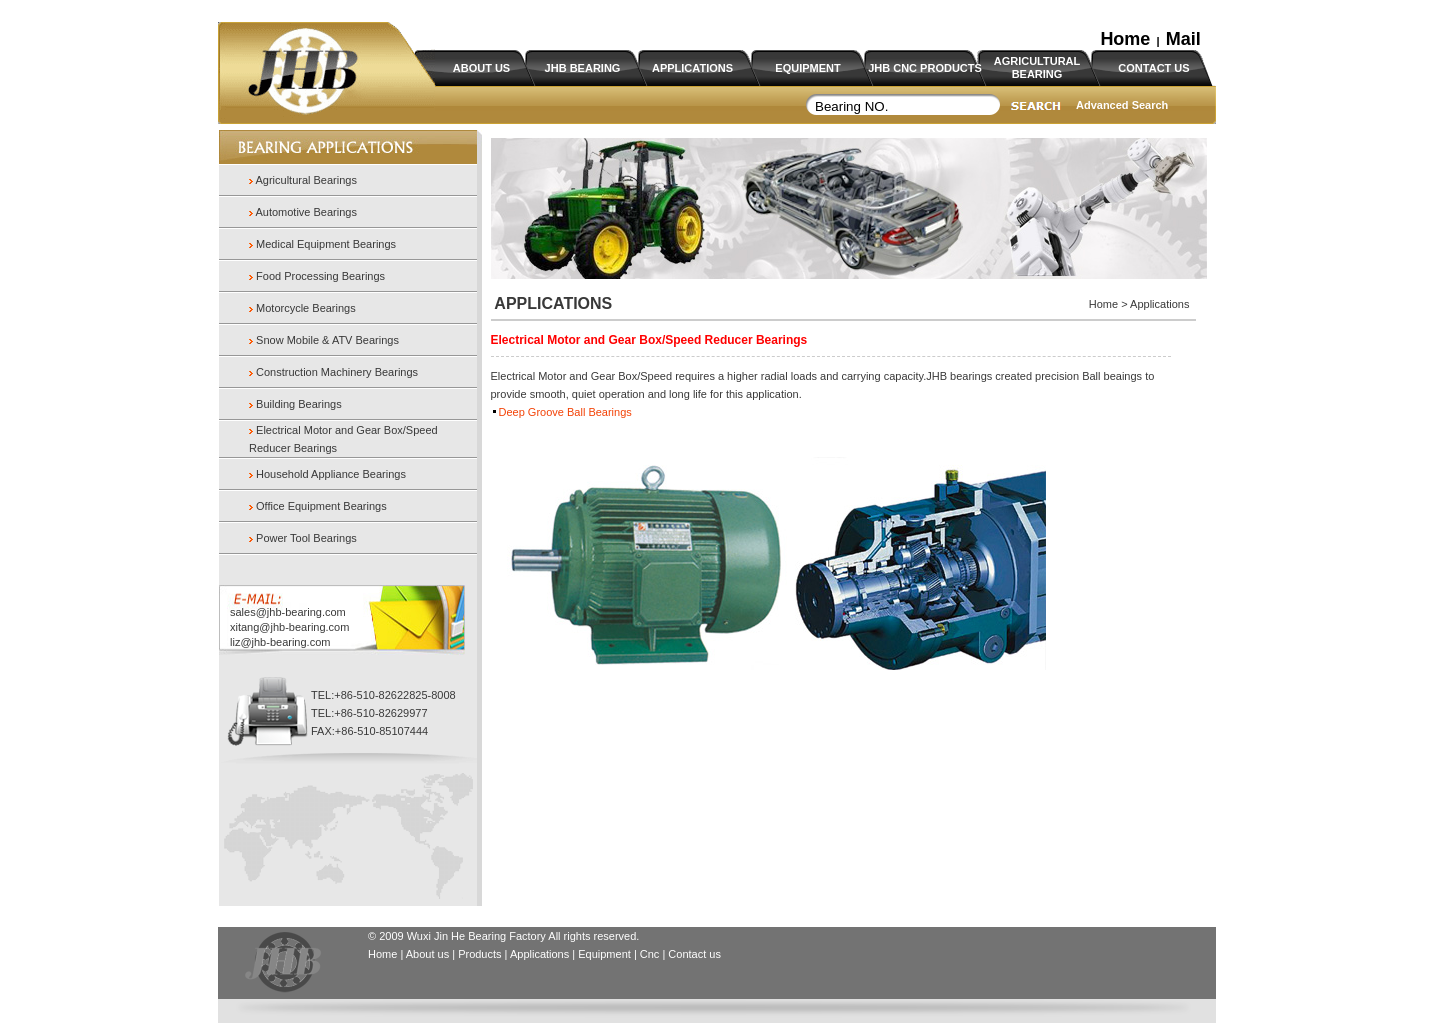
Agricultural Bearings (305, 180)
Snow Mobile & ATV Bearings (327, 340)
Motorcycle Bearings (306, 308)
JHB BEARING (583, 68)
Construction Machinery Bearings (337, 372)
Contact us (694, 954)
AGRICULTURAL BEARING (1037, 67)
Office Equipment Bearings (321, 506)
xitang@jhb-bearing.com (289, 627)
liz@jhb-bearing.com (280, 642)
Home (1125, 39)
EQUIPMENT (807, 68)
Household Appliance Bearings (331, 474)
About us (427, 954)
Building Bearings (299, 404)
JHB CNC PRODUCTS (925, 68)
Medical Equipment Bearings (326, 244)
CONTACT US (1153, 68)
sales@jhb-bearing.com (288, 612)
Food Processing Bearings (320, 276)
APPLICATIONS (692, 68)
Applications (539, 954)
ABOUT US (481, 68)
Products (479, 954)
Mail (1183, 39)
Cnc (651, 954)
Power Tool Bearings (306, 538)
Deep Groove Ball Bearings (565, 412)
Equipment (604, 954)
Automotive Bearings (305, 212)
